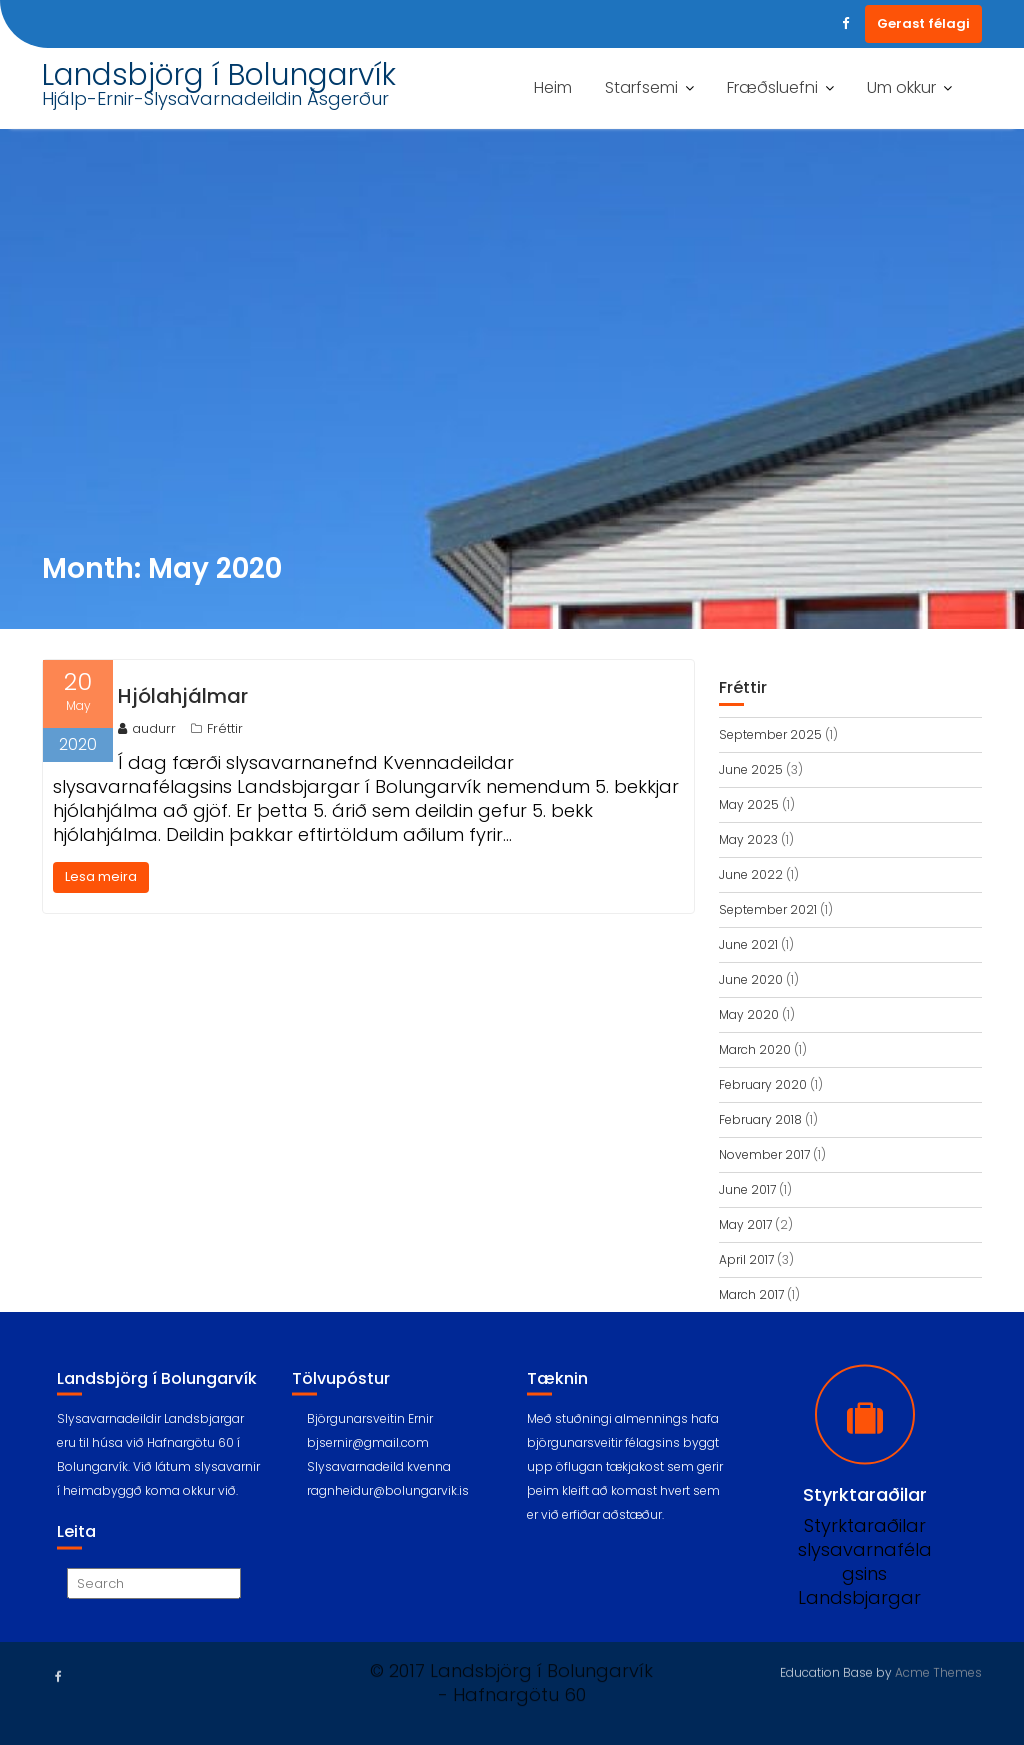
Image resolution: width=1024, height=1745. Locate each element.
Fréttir (225, 728)
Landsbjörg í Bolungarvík (219, 75)
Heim (553, 87)
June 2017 (747, 1189)
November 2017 (764, 1154)
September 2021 (768, 909)
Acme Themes (938, 1670)
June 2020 (751, 979)
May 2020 (749, 1014)
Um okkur (901, 87)
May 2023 (748, 839)
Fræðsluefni (772, 87)
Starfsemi (641, 87)
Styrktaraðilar (865, 1513)
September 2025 (770, 734)
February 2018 (760, 1119)
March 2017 (751, 1294)
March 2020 (755, 1049)
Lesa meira (101, 876)
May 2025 (749, 804)
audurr (147, 728)
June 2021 (748, 944)
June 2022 (751, 874)
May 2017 (745, 1224)
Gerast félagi (923, 23)
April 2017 (746, 1259)
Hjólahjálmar (183, 696)
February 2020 (763, 1084)
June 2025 (751, 769)
